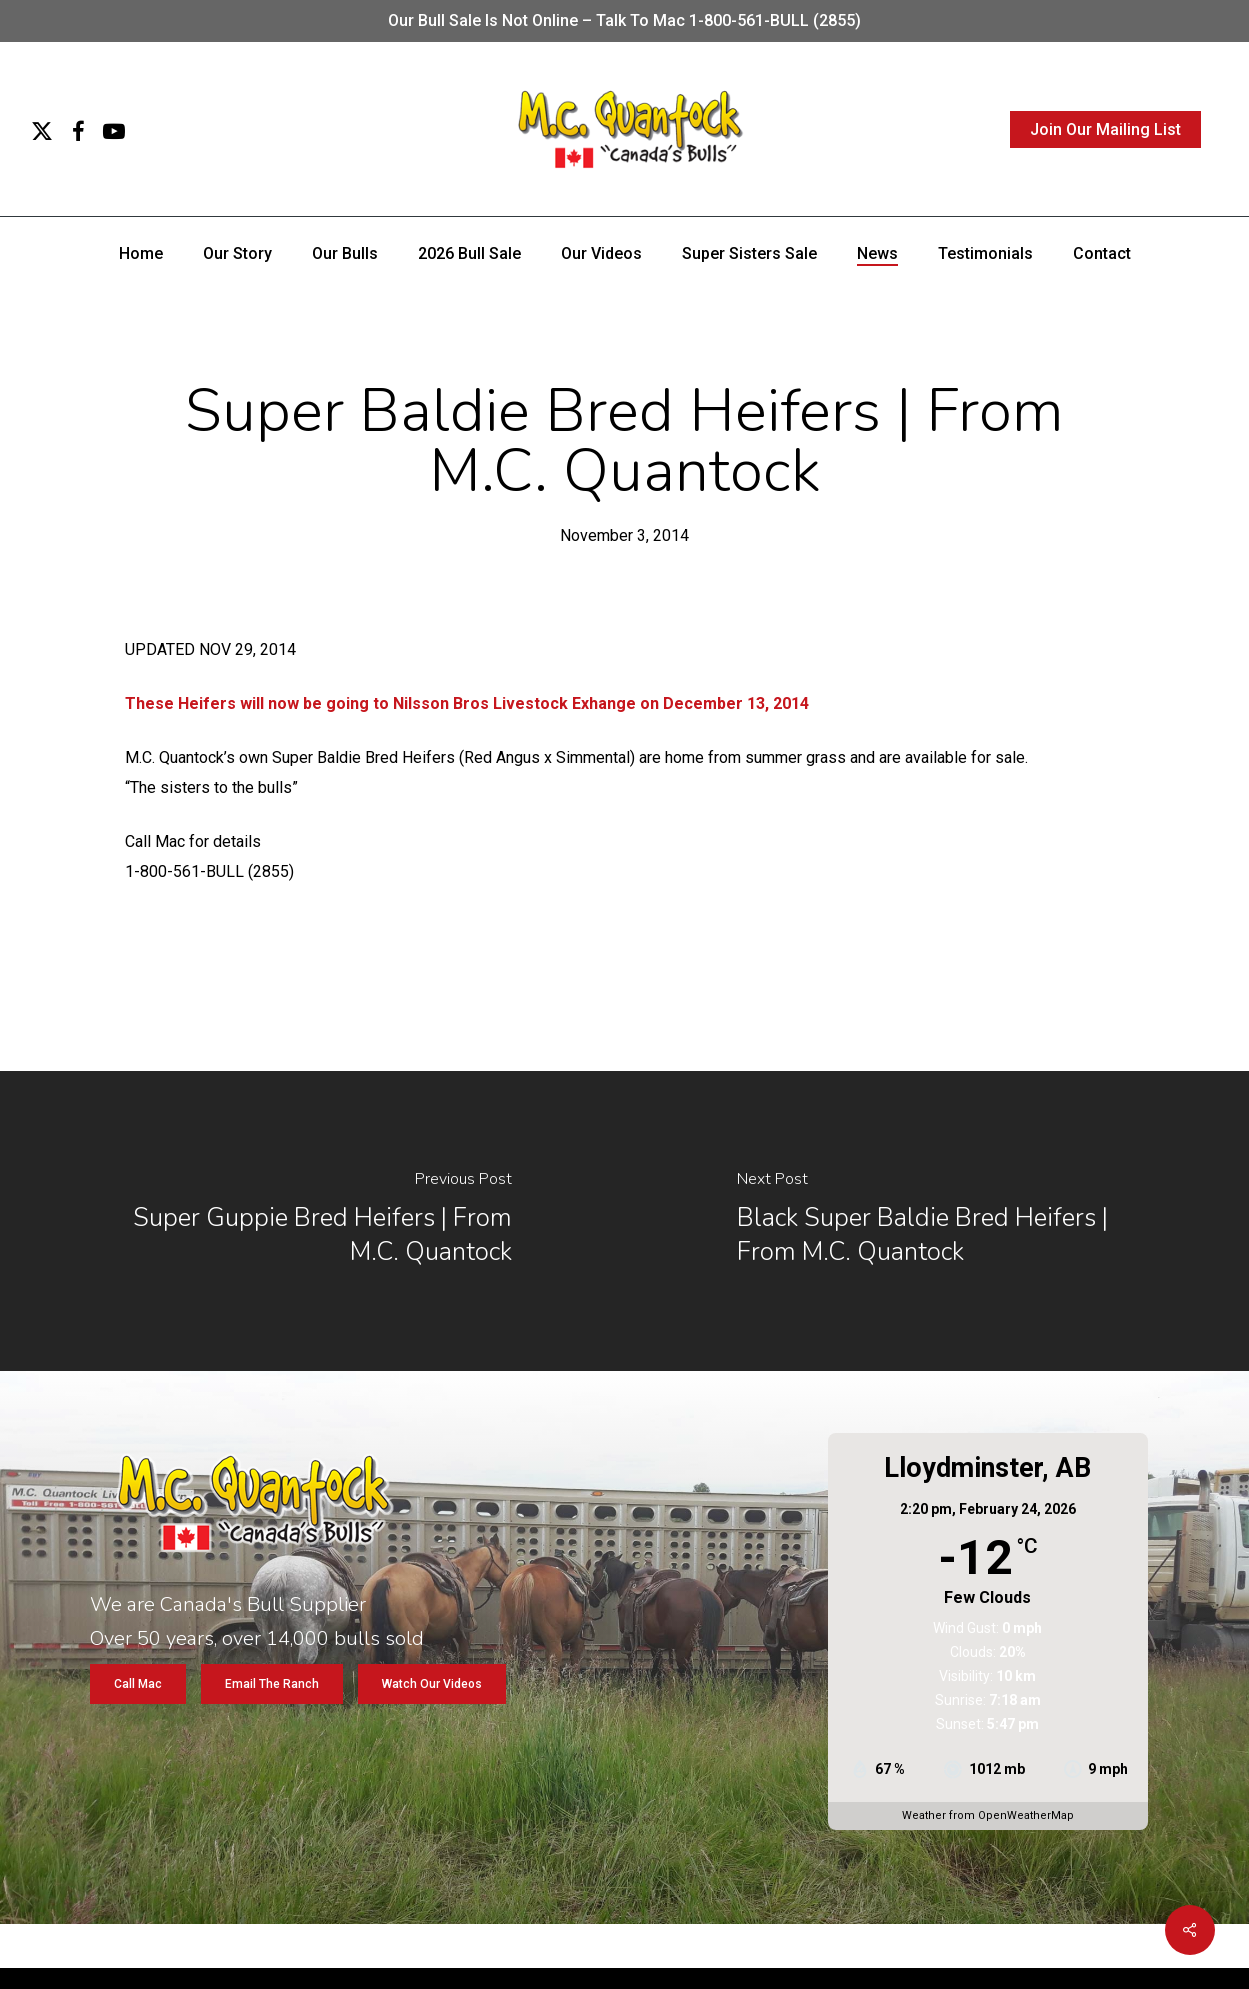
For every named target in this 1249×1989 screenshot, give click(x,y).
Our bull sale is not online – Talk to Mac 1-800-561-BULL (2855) (624, 20)
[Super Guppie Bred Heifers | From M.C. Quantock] (312, 1221)
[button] (138, 1684)
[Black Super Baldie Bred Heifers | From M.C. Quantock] (937, 1221)
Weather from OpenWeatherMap (988, 1815)
